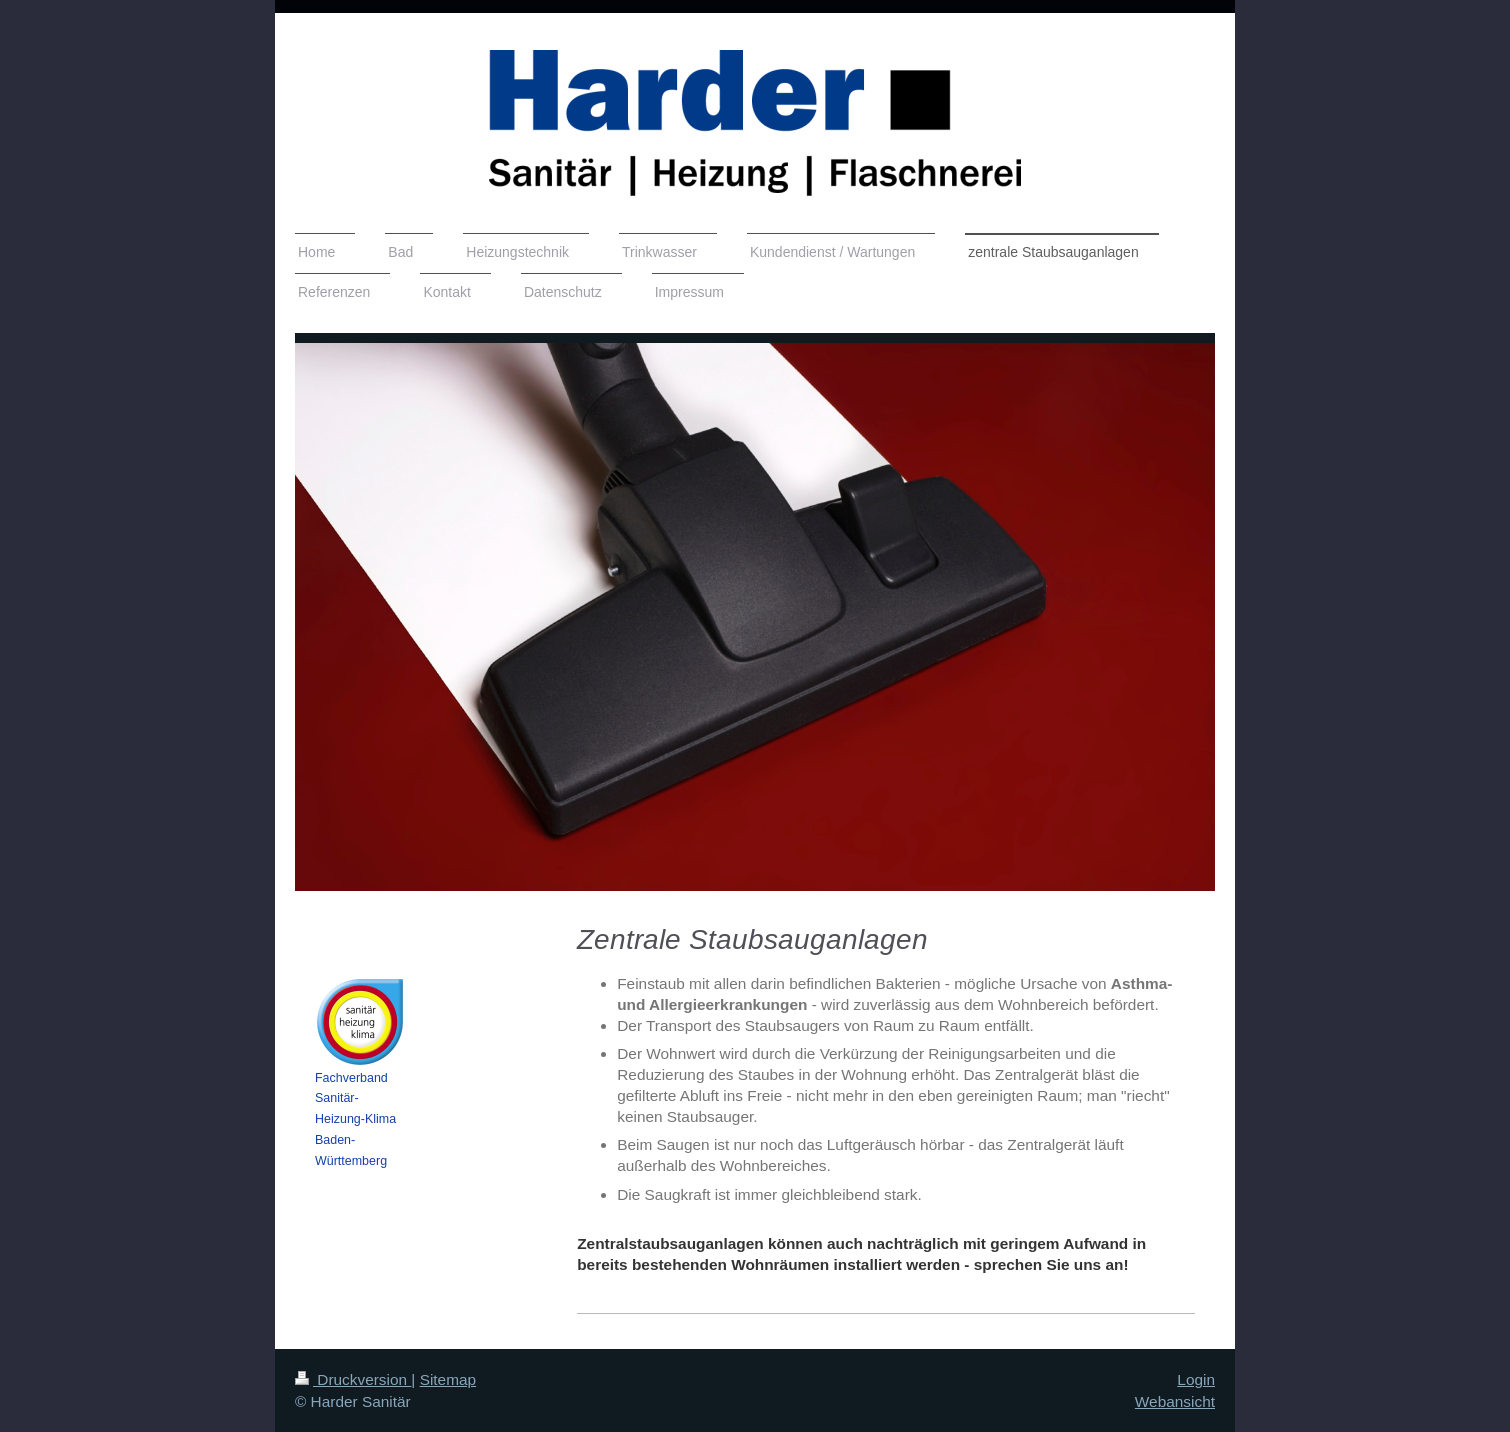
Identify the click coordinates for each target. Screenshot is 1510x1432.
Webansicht (1175, 1401)
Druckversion (353, 1379)
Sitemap (448, 1379)
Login (1196, 1379)
